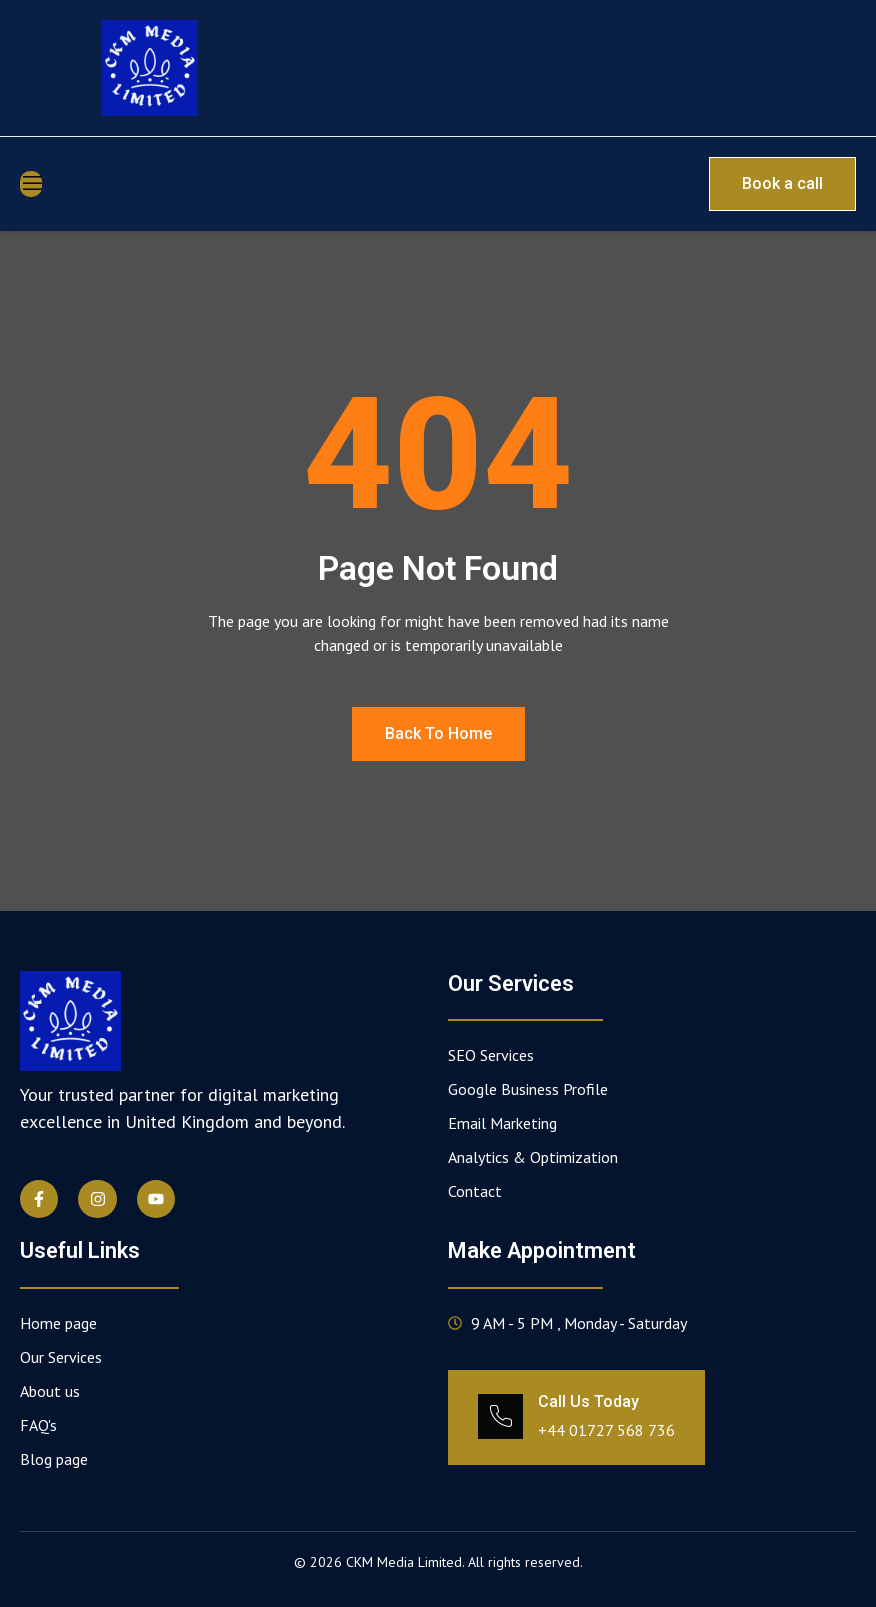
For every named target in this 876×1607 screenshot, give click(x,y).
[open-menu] (31, 184)
